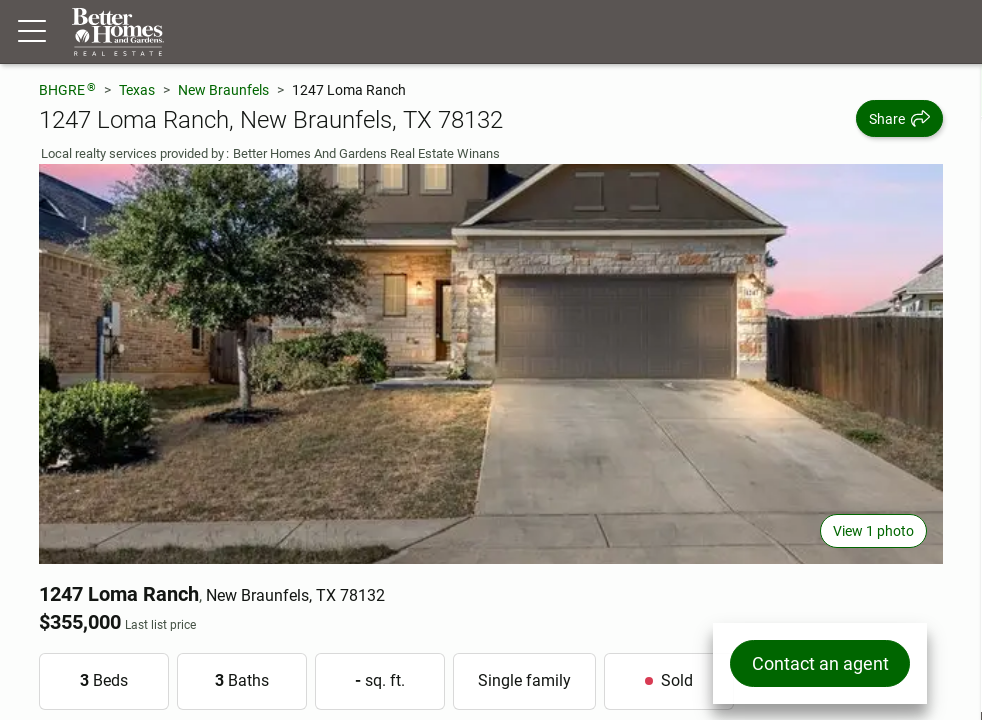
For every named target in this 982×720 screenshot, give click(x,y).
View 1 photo (873, 531)
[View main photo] (490, 364)
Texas (137, 90)
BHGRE (67, 89)
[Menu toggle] (32, 32)
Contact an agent (819, 663)
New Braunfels (223, 90)
